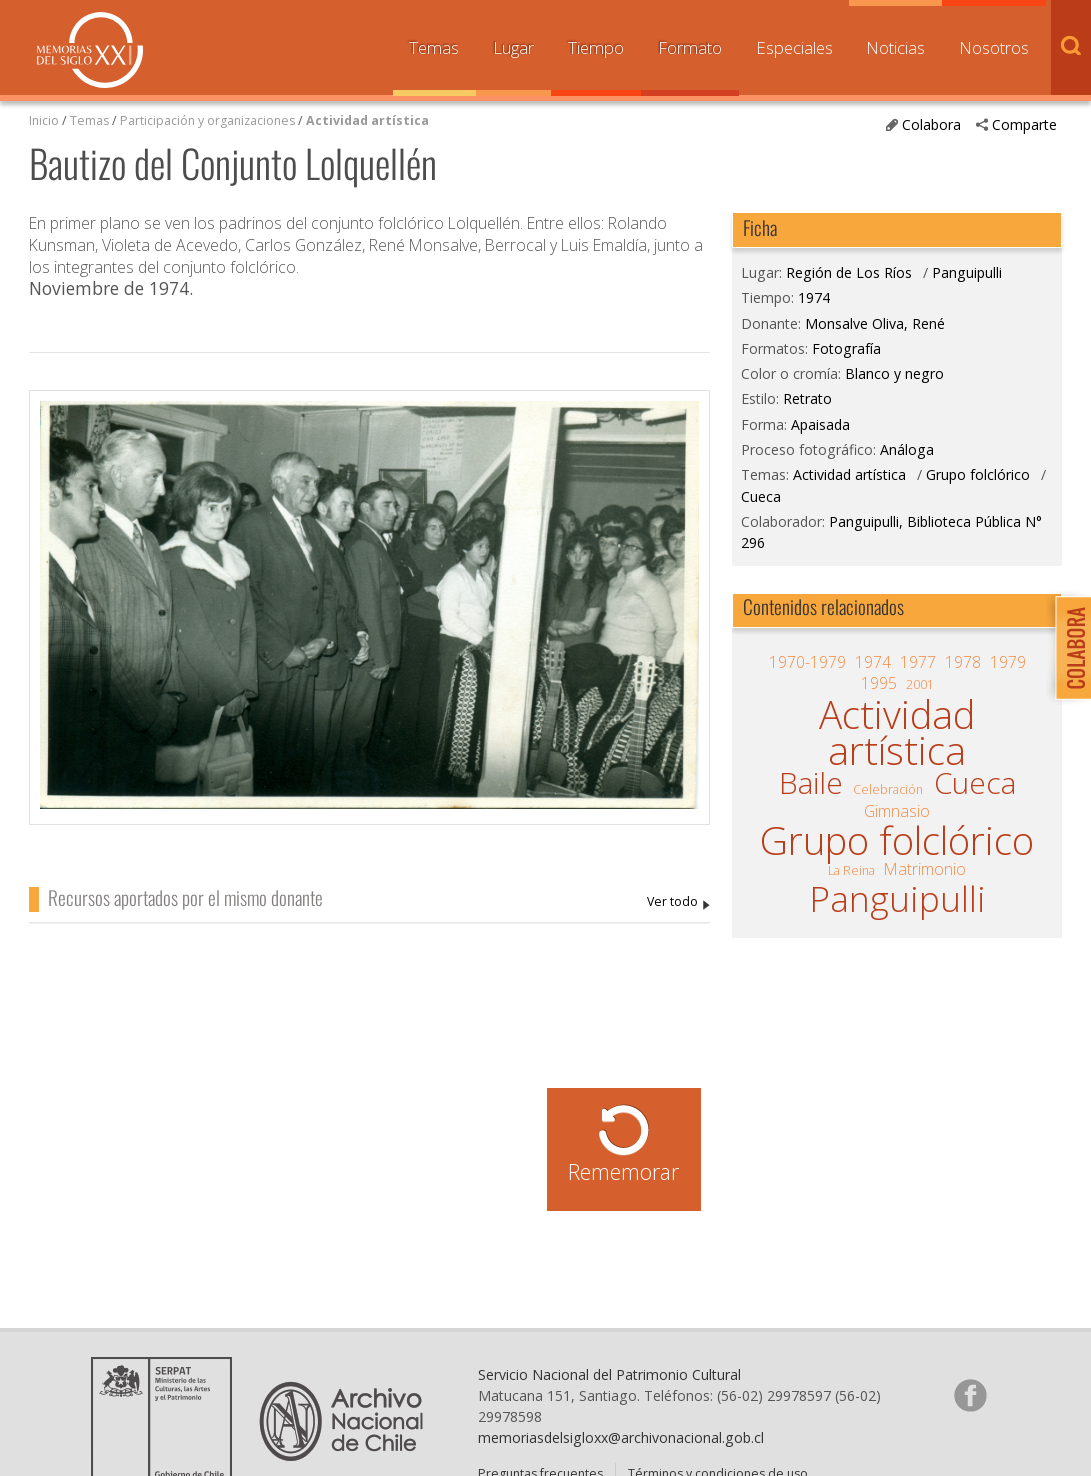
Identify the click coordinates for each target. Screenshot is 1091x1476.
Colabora (931, 124)
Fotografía (846, 348)
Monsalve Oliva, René (678, 902)
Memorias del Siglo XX (90, 50)
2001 (920, 684)
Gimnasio (897, 811)
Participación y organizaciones (207, 120)
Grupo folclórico (978, 474)
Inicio (44, 120)
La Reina (851, 870)
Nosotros (994, 47)
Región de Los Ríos (849, 272)
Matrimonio (925, 869)
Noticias (895, 47)
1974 (814, 297)
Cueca (761, 496)
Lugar (513, 47)
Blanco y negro (894, 373)
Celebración (888, 789)
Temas (434, 47)
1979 (1008, 662)
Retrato (807, 398)
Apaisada (820, 424)
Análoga (907, 449)
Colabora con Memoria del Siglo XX (1068, 647)
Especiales (794, 47)
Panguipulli (967, 272)
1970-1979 (807, 662)
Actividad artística (367, 120)
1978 (963, 662)
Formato (690, 47)
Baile (811, 783)
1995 (879, 683)
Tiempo (596, 47)
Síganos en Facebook (970, 1395)
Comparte (1024, 124)
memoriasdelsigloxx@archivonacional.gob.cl (621, 1437)
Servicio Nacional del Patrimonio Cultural (609, 1374)
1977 (918, 662)
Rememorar (623, 1171)
